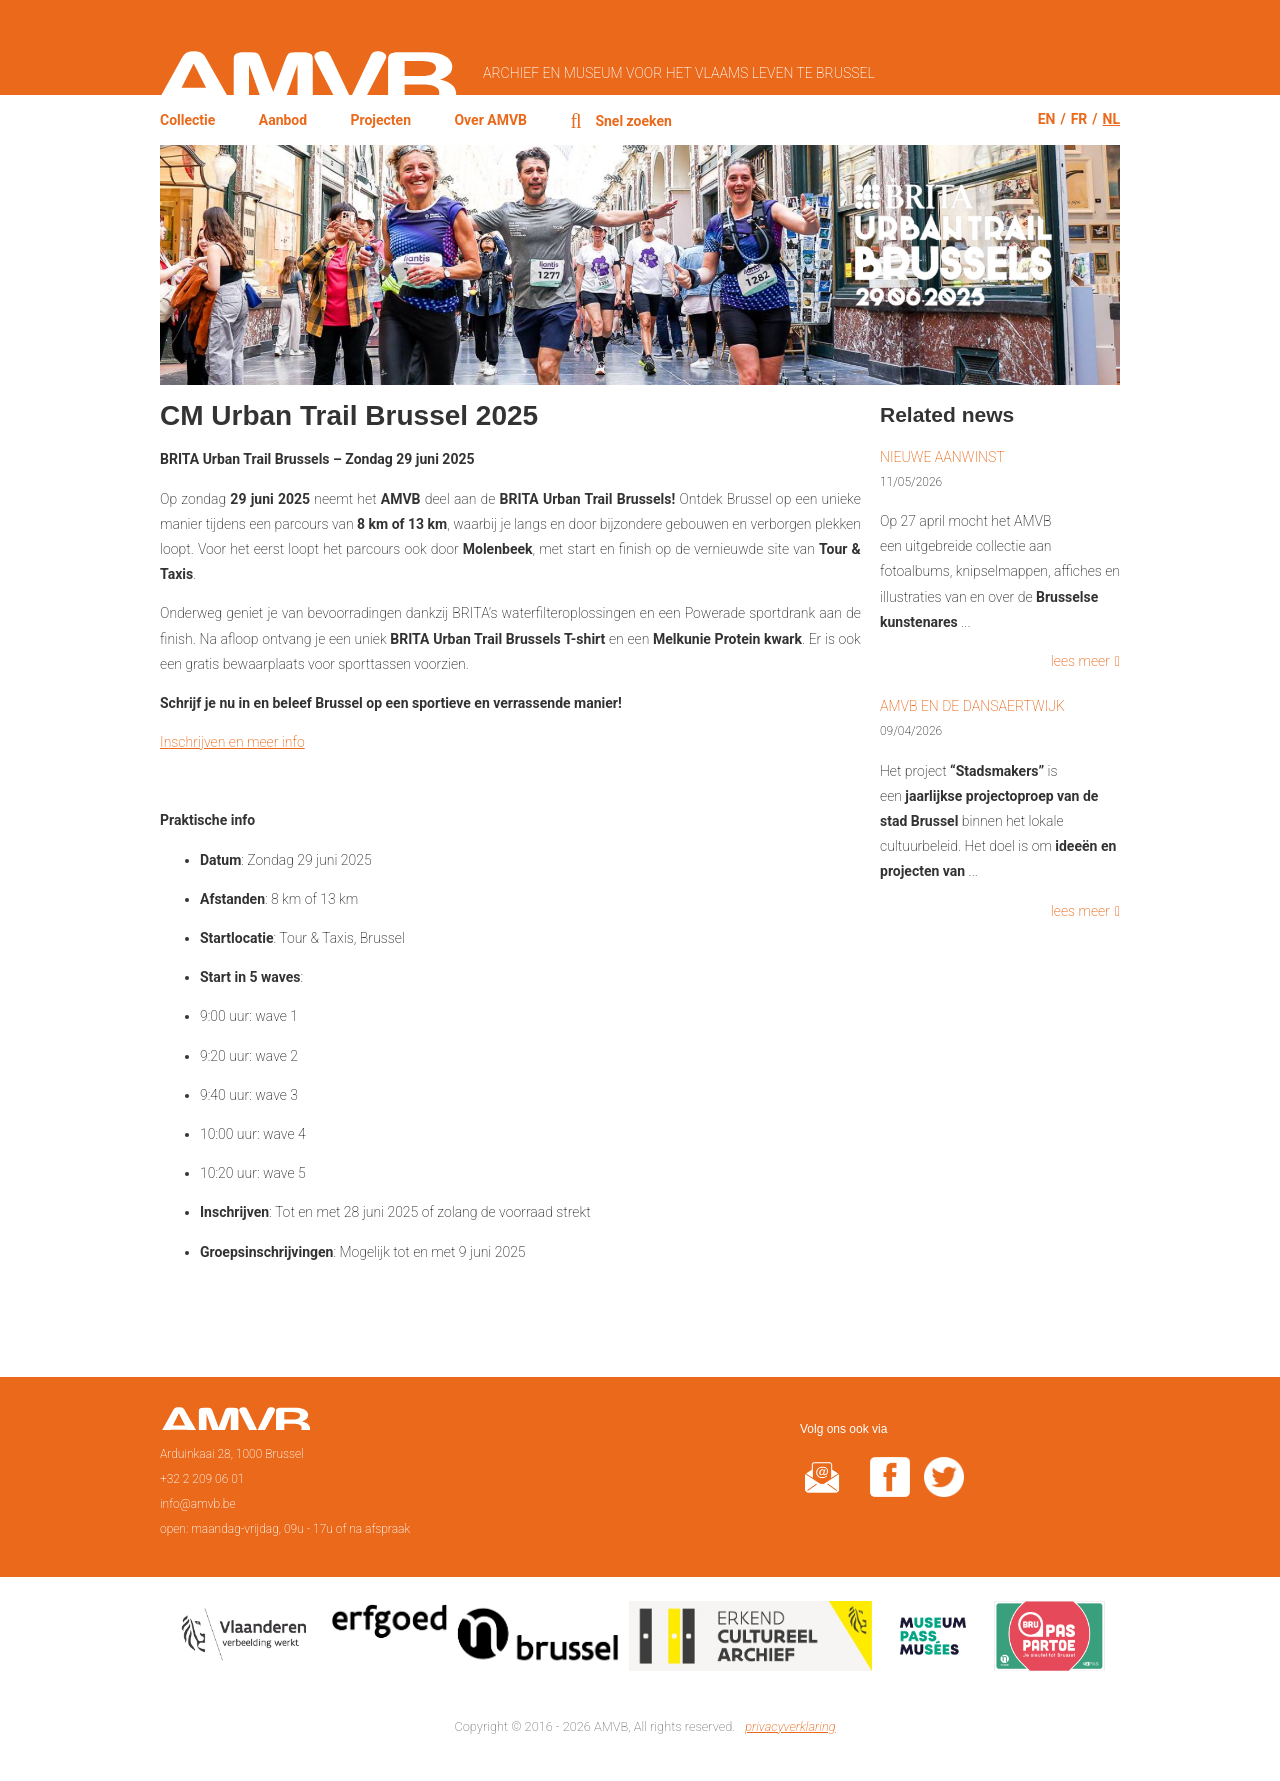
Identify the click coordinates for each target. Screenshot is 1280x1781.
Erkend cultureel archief (750, 1640)
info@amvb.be (198, 1504)
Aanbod (283, 120)
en (1047, 119)
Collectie (187, 120)
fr (1079, 119)
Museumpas (933, 1640)
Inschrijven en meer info (232, 742)
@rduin (822, 1489)
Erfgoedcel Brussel (475, 1640)
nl (1111, 119)
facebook (890, 1489)
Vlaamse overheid (248, 1640)
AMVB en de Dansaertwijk (972, 706)
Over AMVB (490, 120)
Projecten (381, 120)
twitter (944, 1489)
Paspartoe (1049, 1640)
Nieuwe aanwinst (942, 457)
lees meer (1080, 661)
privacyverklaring (790, 1726)
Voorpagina (235, 1425)
